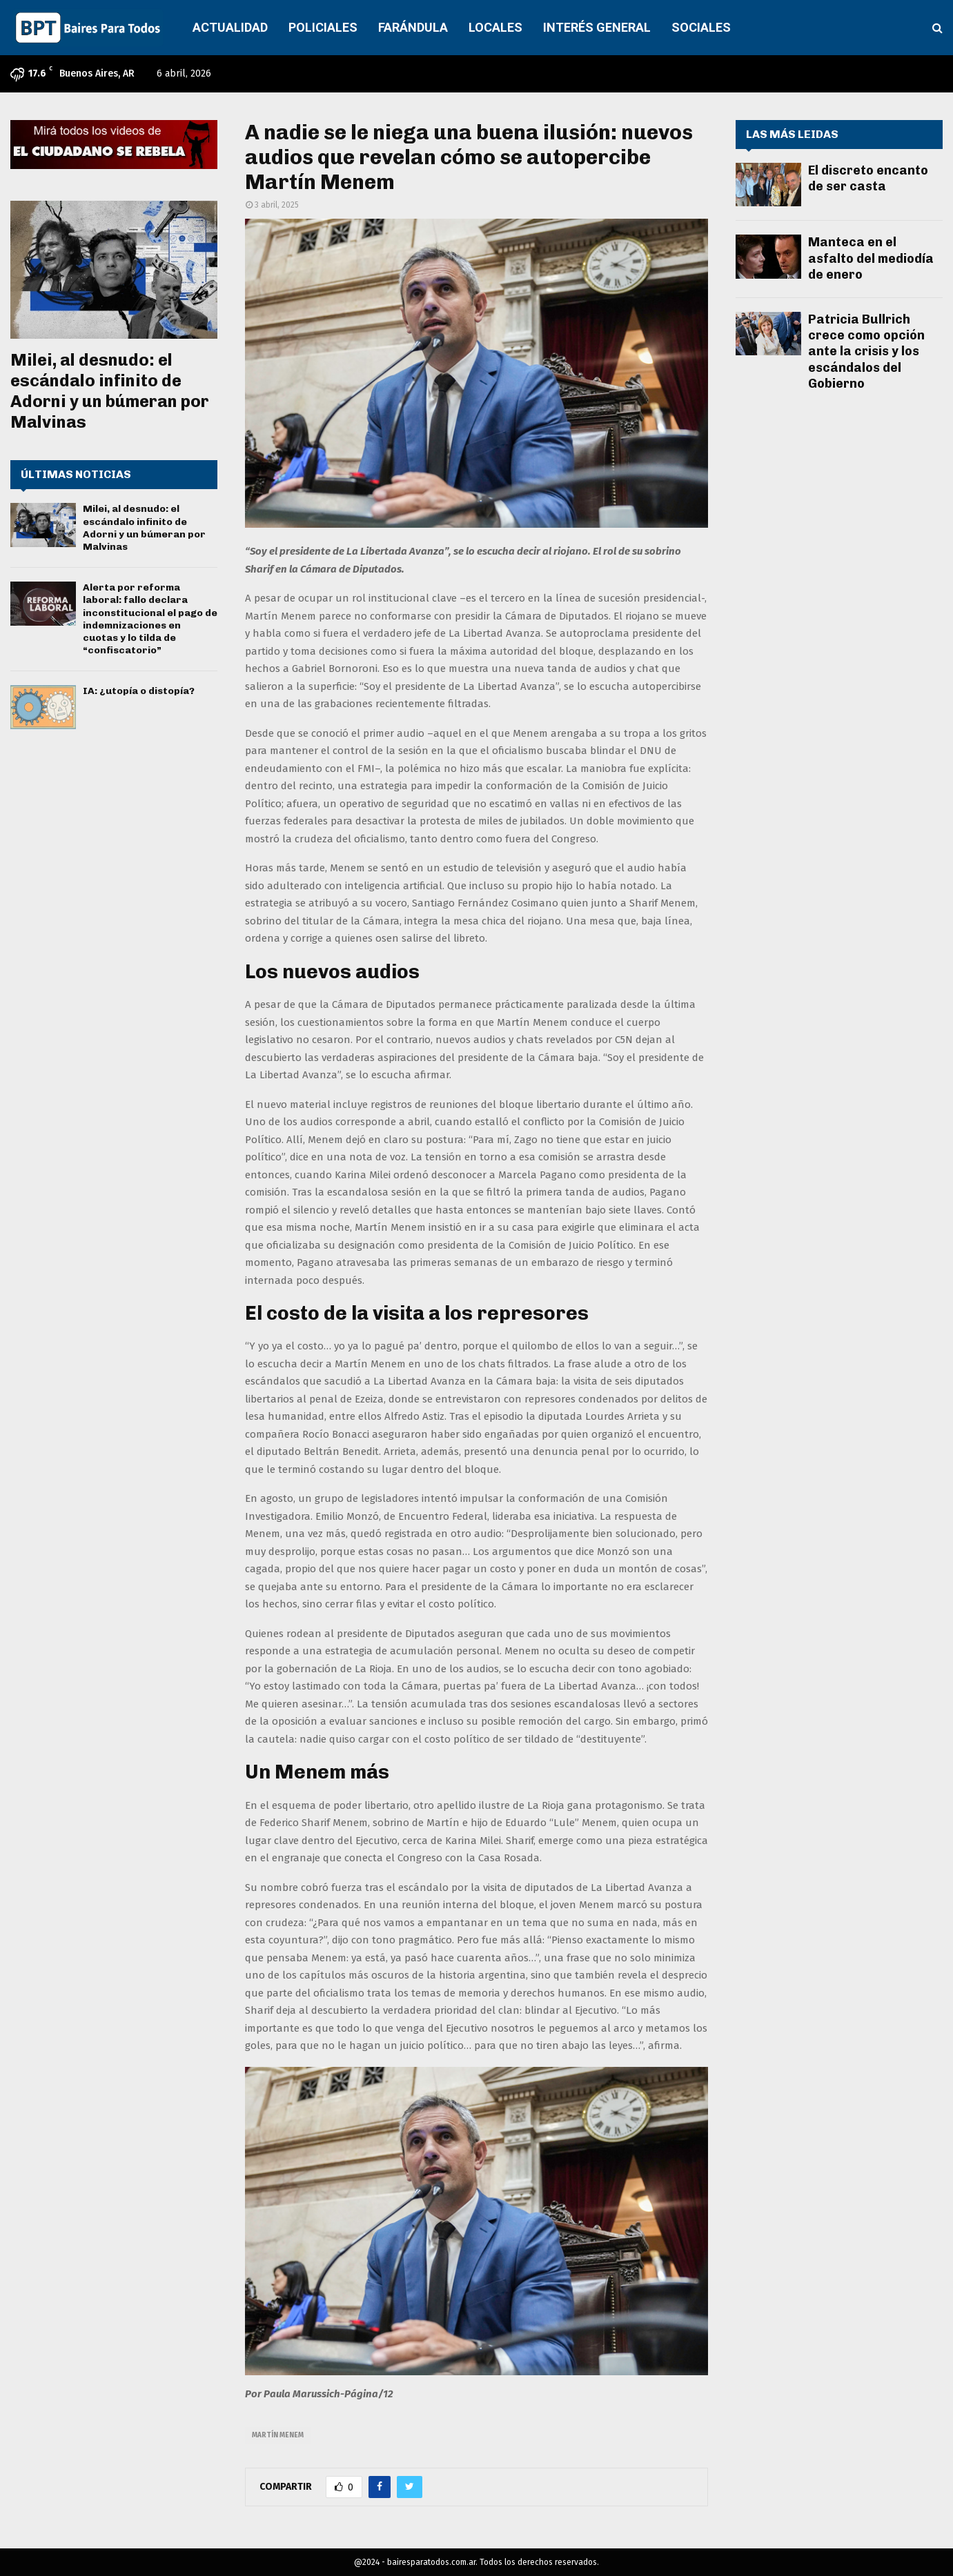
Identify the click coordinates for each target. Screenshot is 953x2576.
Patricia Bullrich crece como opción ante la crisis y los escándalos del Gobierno (866, 352)
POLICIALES (322, 27)
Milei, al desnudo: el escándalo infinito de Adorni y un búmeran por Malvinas (109, 391)
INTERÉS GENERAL (597, 27)
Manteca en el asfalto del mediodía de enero (871, 258)
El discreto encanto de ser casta (868, 178)
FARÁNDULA (413, 27)
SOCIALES (701, 27)
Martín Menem (278, 2435)
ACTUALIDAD (230, 27)
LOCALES (495, 27)
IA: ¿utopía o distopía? (139, 691)
